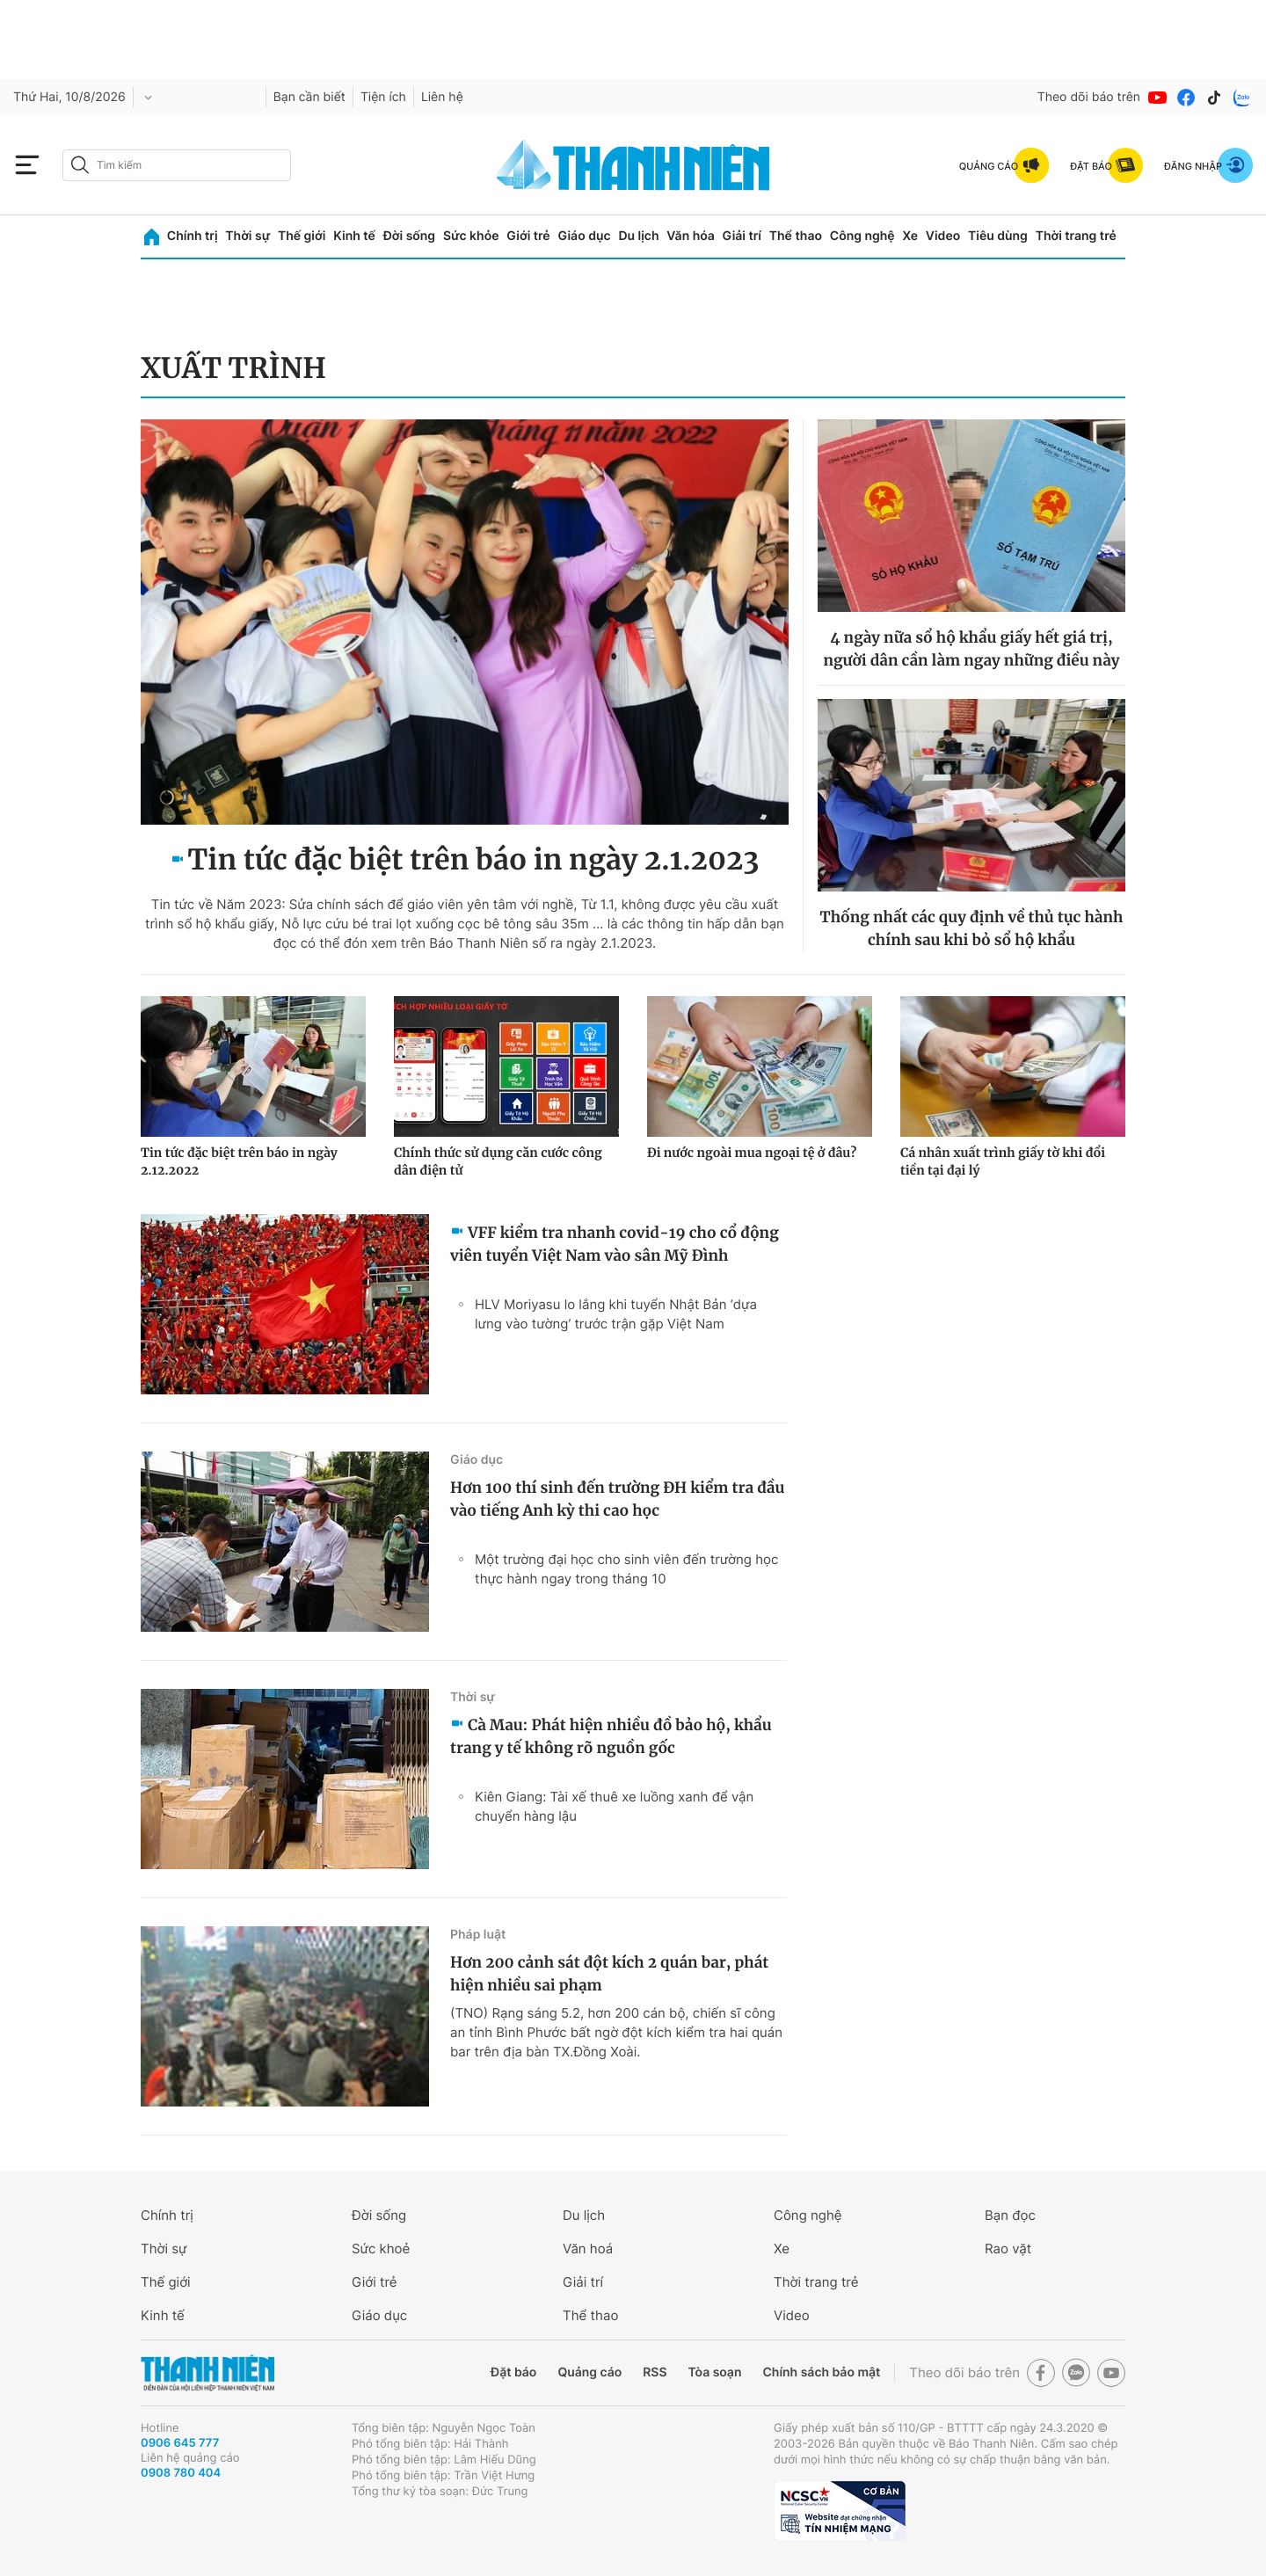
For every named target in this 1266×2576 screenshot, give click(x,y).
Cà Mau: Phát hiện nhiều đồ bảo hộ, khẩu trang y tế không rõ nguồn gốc (611, 1736)
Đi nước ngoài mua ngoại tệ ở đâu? (751, 1153)
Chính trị (192, 236)
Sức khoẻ (381, 2248)
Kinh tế (354, 236)
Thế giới (301, 236)
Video (943, 236)
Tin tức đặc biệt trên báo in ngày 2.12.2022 (239, 1161)
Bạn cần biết (309, 97)
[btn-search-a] (80, 165)
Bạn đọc (1010, 2215)
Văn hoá (588, 2248)
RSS (654, 2372)
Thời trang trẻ (1076, 236)
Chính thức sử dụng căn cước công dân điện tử (498, 1161)
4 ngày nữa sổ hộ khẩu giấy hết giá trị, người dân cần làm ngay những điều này (971, 649)
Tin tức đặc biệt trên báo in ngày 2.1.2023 (474, 859)
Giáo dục (583, 236)
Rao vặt (1008, 2248)
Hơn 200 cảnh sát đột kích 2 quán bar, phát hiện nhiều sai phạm (609, 1974)
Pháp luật (478, 1934)
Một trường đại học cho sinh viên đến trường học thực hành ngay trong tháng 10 (626, 1569)
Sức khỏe (471, 236)
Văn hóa (690, 236)
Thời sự (247, 236)
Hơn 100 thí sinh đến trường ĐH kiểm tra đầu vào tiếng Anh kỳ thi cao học (617, 1499)
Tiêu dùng (998, 236)
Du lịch (638, 236)
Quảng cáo (589, 2372)
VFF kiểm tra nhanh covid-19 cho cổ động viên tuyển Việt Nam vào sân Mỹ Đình (614, 1244)
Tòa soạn (715, 2372)
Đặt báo (513, 2372)
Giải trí (742, 236)
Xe (910, 236)
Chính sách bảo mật (821, 2372)
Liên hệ (442, 97)
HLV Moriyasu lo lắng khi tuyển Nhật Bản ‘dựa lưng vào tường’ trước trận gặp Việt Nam (616, 1314)
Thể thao (795, 236)
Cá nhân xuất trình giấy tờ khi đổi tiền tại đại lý (1002, 1161)
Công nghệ (862, 236)
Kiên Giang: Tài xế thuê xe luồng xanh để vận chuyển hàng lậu (614, 1806)
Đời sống (409, 236)
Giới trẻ (527, 236)
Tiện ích (383, 97)
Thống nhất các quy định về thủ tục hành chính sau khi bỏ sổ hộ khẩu (972, 928)
